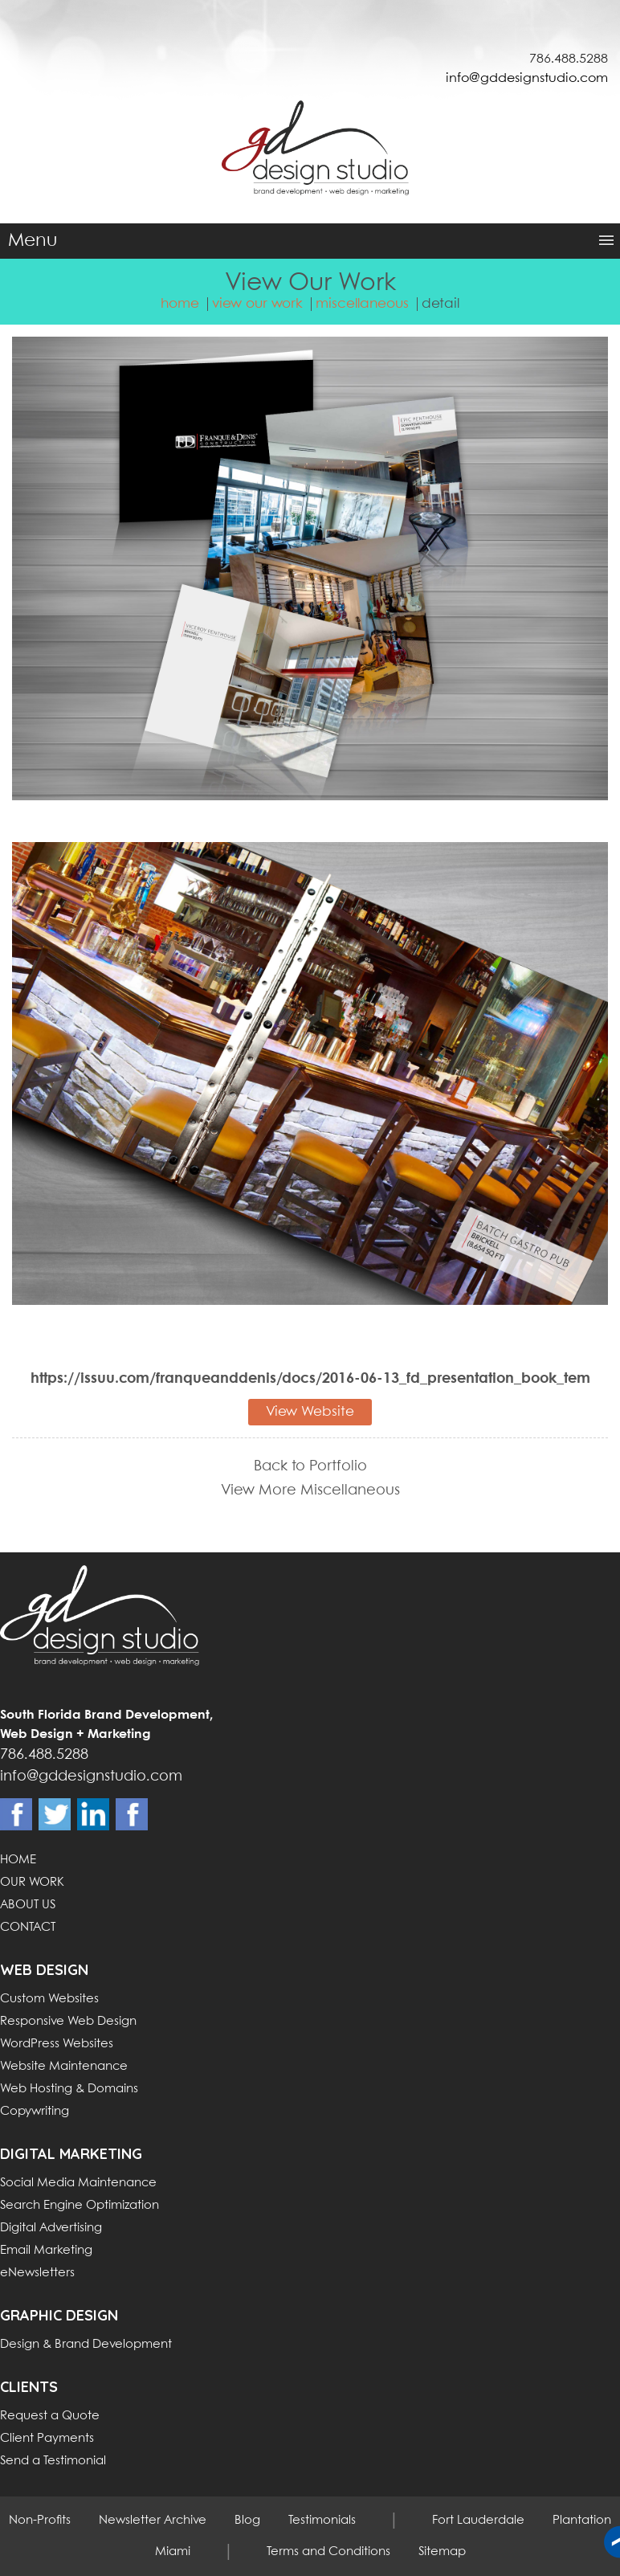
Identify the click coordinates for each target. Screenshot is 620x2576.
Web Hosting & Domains (69, 2089)
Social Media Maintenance (78, 2183)
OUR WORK (32, 1882)
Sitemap (442, 2552)
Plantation (582, 2520)
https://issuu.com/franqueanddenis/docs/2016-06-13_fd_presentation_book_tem (310, 1379)
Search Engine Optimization (79, 2205)
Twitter (55, 1814)
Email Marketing (46, 2250)
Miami (172, 2552)
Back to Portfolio (310, 1466)
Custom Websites (49, 1999)
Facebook (16, 1814)
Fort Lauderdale (478, 2520)
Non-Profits (40, 2520)
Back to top (612, 2542)
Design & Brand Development (86, 2344)
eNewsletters (37, 2273)
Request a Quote (50, 2416)
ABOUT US (27, 1905)
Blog (247, 2520)
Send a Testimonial (53, 2461)
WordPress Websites (56, 2044)
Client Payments (47, 2438)
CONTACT (27, 1927)
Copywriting (34, 2111)
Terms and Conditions (328, 2552)
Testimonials (322, 2520)
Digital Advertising (51, 2228)
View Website (310, 1412)
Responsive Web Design (68, 2021)
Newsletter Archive (152, 2520)
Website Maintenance (64, 2066)
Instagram (132, 1814)
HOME (18, 1860)
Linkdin (93, 1814)
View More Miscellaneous (310, 1490)
